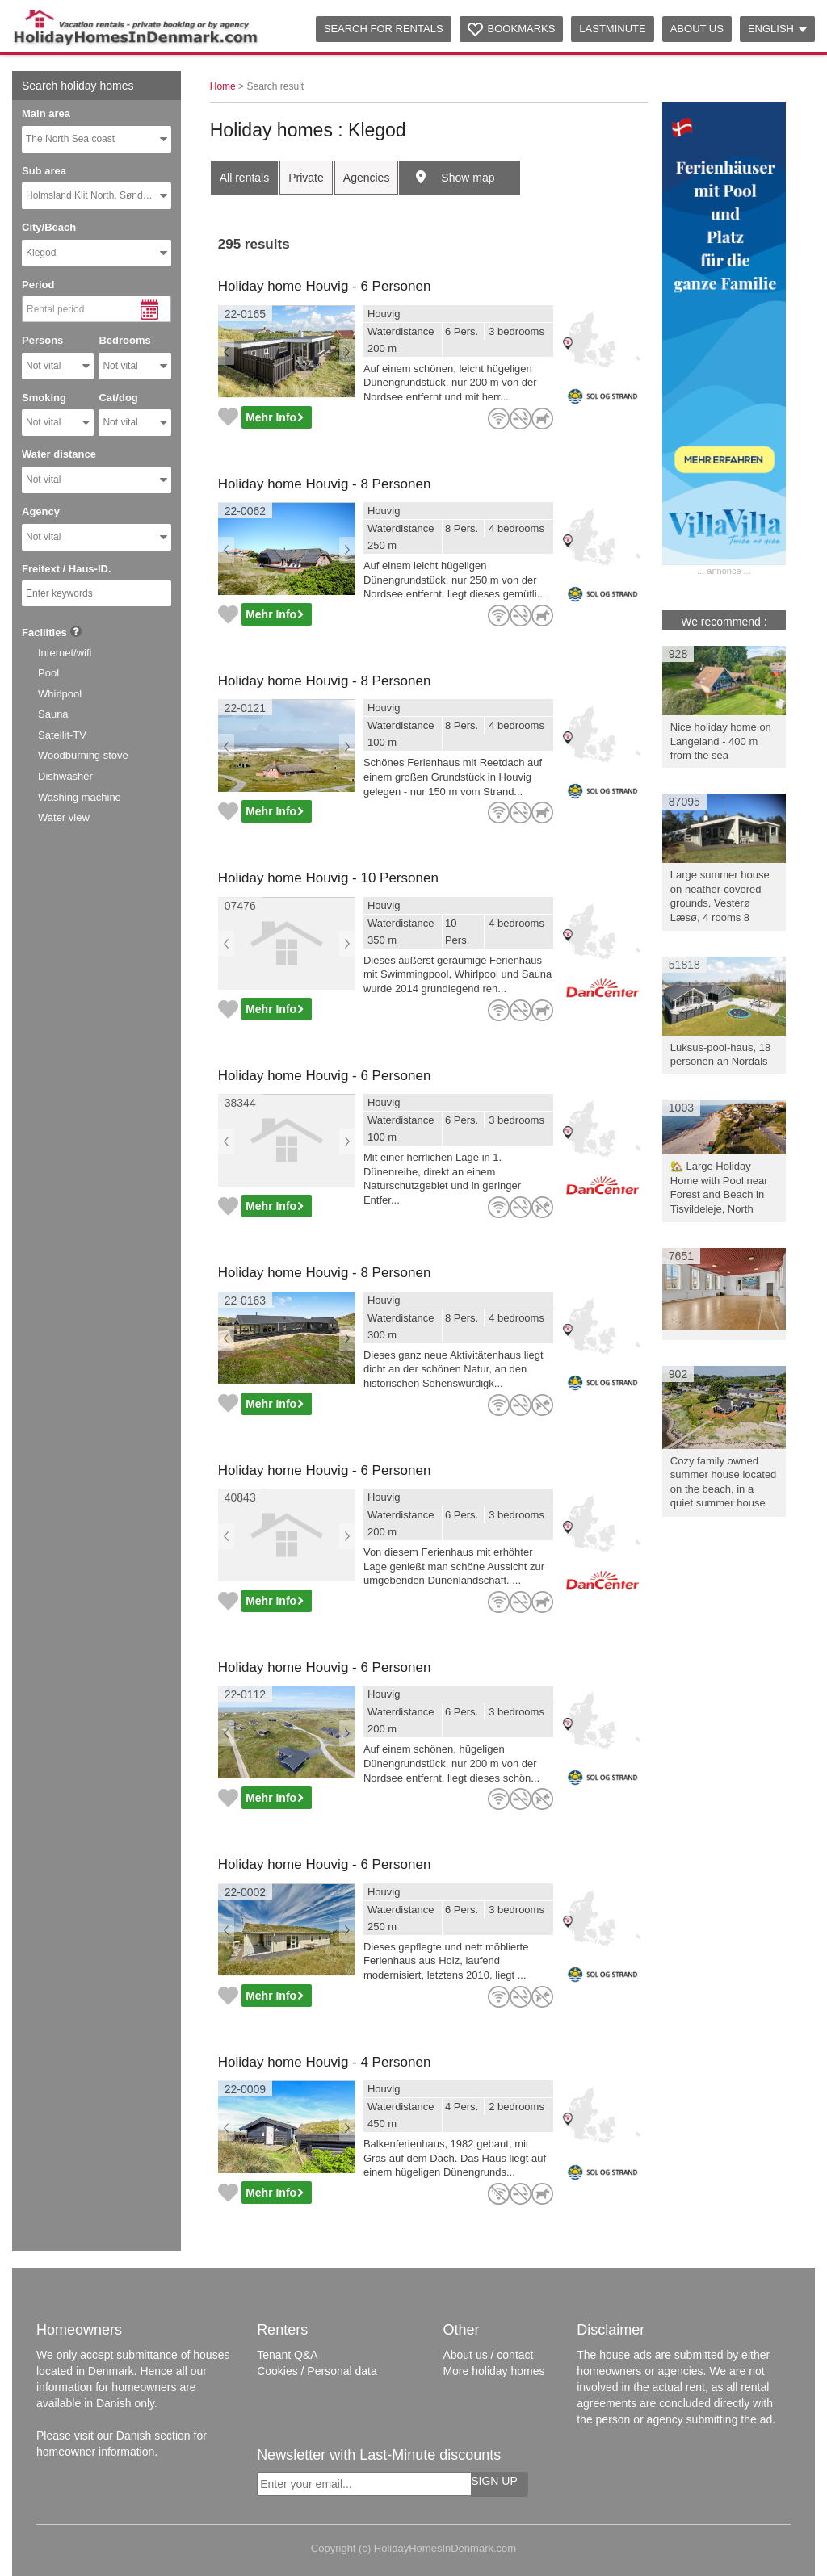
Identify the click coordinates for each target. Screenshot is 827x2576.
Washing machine (79, 797)
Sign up (494, 2480)
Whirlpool (60, 694)
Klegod (41, 252)
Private (306, 177)
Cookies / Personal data (317, 2370)
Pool (48, 673)
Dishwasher (65, 776)
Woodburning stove (83, 755)
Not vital (43, 365)
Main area (46, 113)
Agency (41, 511)
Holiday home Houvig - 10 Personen (328, 878)
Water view (64, 817)
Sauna (53, 714)
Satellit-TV (62, 735)
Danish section (153, 2435)
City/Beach (49, 227)
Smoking (44, 398)
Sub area (44, 171)
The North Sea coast (70, 139)
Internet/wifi (64, 653)
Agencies (366, 177)
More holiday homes (493, 2370)
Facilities (44, 632)
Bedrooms (124, 340)
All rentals (244, 177)
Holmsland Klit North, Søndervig (95, 195)
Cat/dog (118, 398)
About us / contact (488, 2354)
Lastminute (612, 29)
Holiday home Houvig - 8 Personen (324, 484)
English (777, 29)
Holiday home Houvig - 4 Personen (324, 2062)
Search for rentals (383, 29)
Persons (42, 340)
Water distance (59, 454)
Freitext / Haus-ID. (66, 569)
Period (38, 285)
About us (697, 29)
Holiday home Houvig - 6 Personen (324, 286)
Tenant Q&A (287, 2354)
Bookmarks (522, 29)
